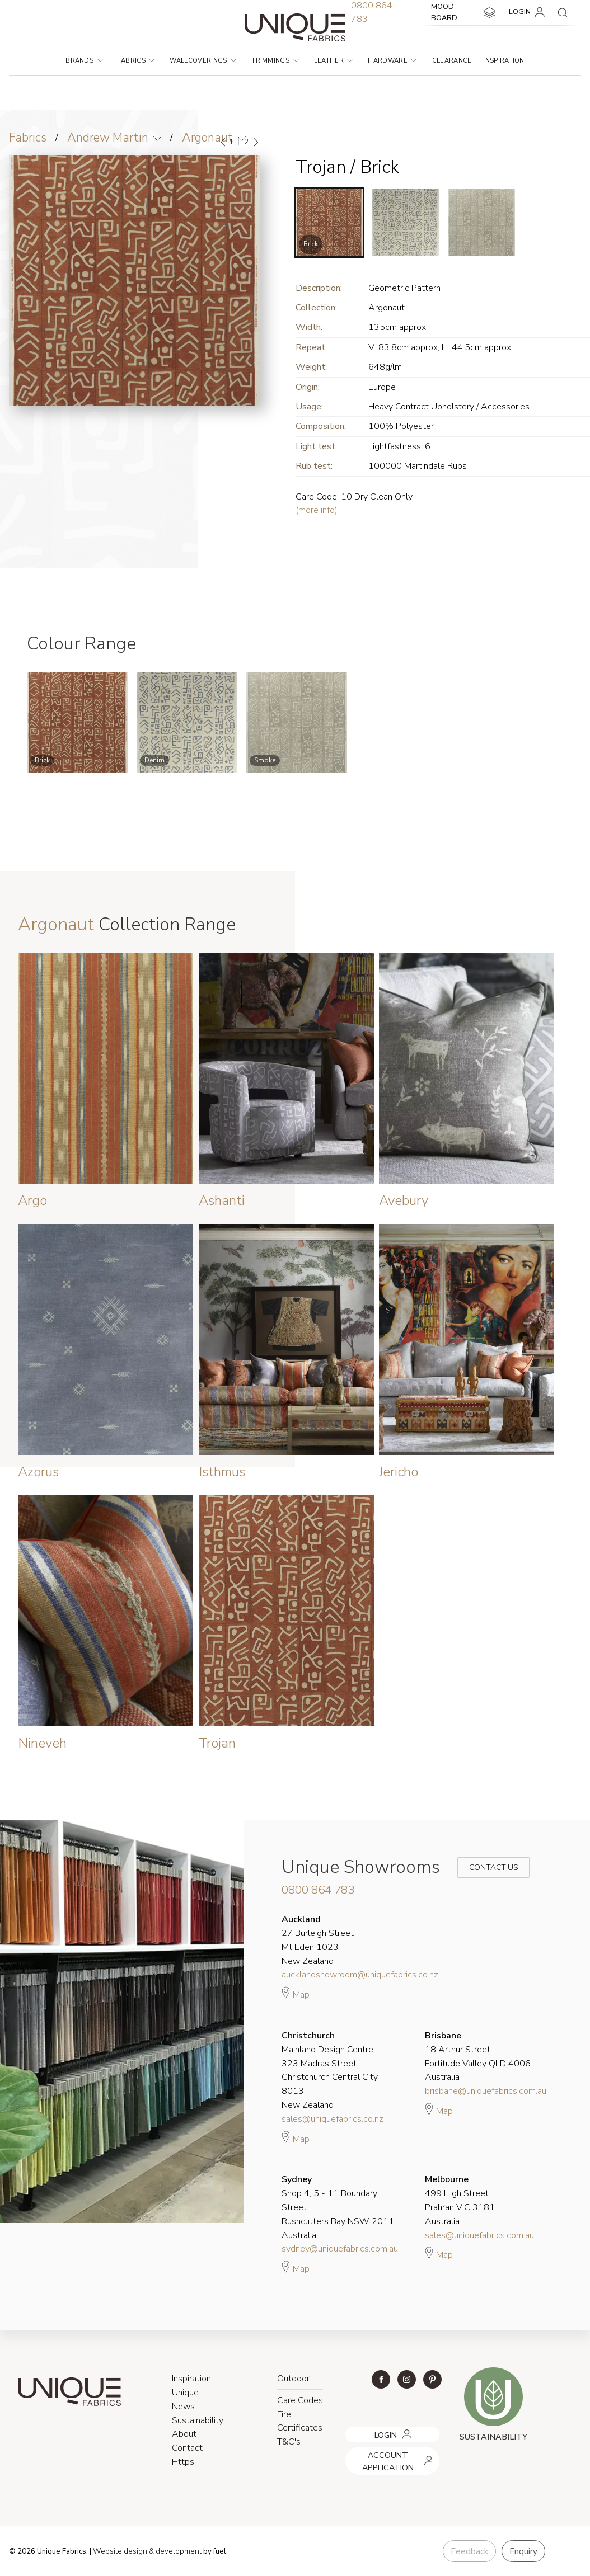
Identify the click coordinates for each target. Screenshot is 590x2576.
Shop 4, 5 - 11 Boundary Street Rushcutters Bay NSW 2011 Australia (338, 2207)
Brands (83, 60)
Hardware (392, 60)
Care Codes (300, 2400)
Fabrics (136, 60)
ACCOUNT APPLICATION (388, 2450)
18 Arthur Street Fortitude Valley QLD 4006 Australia (478, 2056)
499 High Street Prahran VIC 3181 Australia (460, 2200)
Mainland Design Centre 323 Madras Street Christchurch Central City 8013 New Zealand (330, 2070)
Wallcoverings (203, 60)
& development (175, 2551)
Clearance (452, 60)
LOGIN (529, 12)
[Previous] (223, 142)
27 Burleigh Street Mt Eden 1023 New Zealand (318, 1940)
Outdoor (293, 2378)
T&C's (289, 2442)
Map (296, 1993)
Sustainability (197, 2420)
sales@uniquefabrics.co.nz (332, 2119)
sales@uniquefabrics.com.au (479, 2235)
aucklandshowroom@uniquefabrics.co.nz (360, 1975)
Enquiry (523, 2551)
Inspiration (504, 60)
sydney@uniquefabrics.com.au (340, 2249)
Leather (333, 60)
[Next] (255, 142)
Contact (187, 2448)
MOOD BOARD (464, 12)
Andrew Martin (107, 137)
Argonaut (207, 137)
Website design (120, 2551)
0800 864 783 (318, 1889)
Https (183, 2462)
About (184, 2434)
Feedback (469, 2551)
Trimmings (274, 60)
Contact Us (486, 1867)
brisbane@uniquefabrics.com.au (485, 2091)
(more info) (317, 510)
